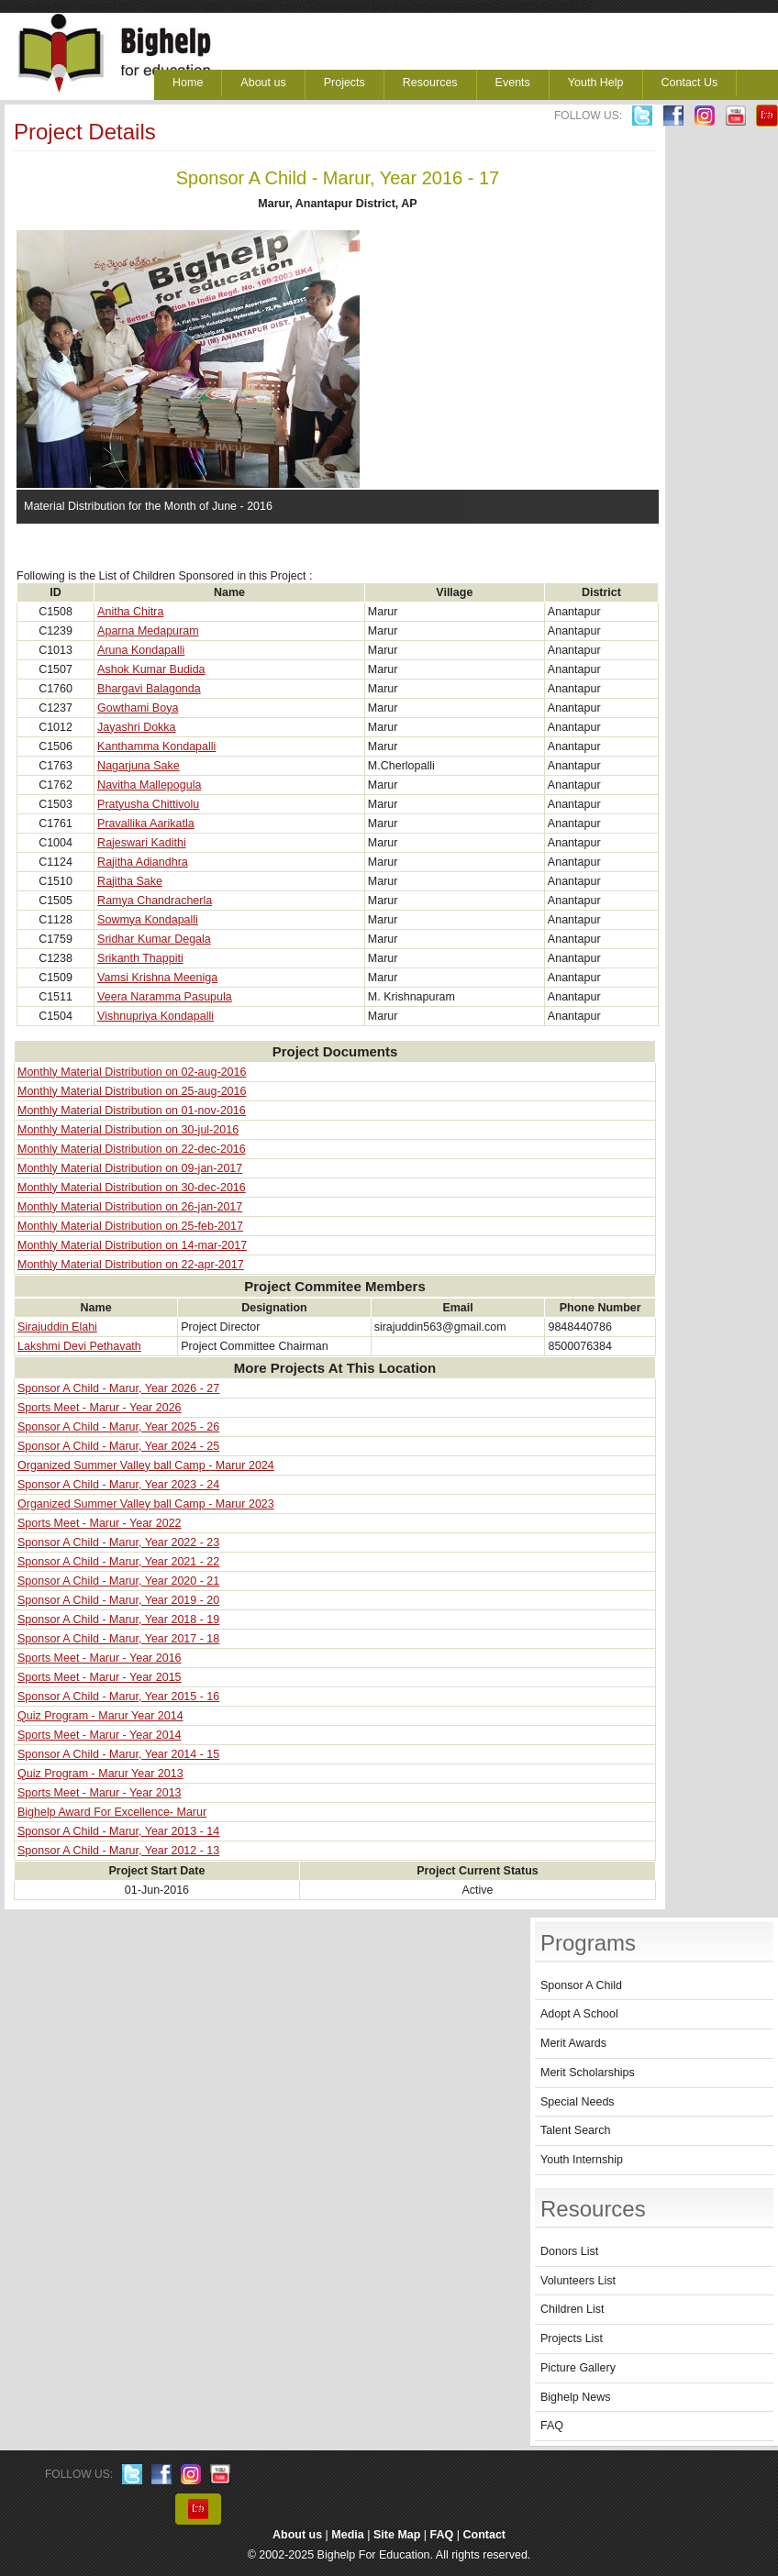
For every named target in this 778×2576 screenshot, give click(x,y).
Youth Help (596, 82)
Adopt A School (579, 2013)
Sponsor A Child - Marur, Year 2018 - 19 (118, 1619)
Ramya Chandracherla (154, 900)
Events (512, 82)
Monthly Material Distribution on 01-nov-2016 (131, 1110)
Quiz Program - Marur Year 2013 (100, 1773)
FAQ (551, 2425)
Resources (430, 82)
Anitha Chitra (130, 611)
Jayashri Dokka (136, 727)
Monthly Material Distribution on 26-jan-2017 (129, 1206)
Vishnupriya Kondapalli (155, 1016)
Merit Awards (573, 2043)
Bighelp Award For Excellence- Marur (111, 1812)
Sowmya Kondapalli (147, 919)
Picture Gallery (578, 2367)
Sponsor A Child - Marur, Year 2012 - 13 (118, 1850)
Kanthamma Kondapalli (156, 746)
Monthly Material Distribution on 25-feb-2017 (130, 1226)
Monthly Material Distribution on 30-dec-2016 (131, 1187)
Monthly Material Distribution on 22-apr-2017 (130, 1264)
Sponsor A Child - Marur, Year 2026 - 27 (118, 1388)
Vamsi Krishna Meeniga (157, 977)
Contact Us (689, 82)
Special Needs (577, 2101)
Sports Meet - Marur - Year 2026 (99, 1407)
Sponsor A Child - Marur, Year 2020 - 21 (118, 1581)
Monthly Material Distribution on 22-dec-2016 (131, 1149)
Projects (344, 82)
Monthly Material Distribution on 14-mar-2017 (132, 1245)
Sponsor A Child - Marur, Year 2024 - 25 (118, 1446)
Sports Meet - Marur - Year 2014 (99, 1735)
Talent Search (575, 2130)
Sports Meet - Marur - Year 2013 (99, 1792)
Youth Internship (581, 2159)
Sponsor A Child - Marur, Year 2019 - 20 (118, 1600)
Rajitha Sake (129, 881)
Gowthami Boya (137, 708)
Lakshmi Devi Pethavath (79, 1346)
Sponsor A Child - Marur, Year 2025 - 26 (118, 1427)
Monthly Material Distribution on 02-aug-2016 (131, 1072)
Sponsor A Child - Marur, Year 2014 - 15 (118, 1754)
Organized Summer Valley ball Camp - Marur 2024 (145, 1465)
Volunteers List (578, 2280)
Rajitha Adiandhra (142, 862)
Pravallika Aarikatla (145, 823)
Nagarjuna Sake (138, 765)
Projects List (571, 2338)
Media (347, 2534)
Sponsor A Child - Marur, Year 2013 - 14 (118, 1831)
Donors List (569, 2251)
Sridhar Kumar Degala (154, 939)
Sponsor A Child (581, 1985)
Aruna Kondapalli (140, 650)
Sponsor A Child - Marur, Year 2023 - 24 (118, 1484)
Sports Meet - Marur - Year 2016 (99, 1658)
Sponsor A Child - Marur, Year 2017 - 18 (118, 1638)
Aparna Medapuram (147, 631)
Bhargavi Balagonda (149, 688)
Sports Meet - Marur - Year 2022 (99, 1523)
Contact (484, 2534)
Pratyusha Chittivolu (148, 804)
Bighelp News (575, 2397)
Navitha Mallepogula (149, 785)
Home (187, 82)
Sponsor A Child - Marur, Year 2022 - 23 (118, 1542)
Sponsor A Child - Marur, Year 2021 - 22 (118, 1561)
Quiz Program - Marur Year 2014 (100, 1715)
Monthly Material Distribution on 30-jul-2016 (128, 1129)
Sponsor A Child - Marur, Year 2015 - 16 (118, 1696)
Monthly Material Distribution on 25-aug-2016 (131, 1091)
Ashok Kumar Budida (151, 669)
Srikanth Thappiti (140, 958)
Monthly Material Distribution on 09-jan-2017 (129, 1168)
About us (262, 82)
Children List (572, 2309)
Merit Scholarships (587, 2072)
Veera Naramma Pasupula (164, 996)
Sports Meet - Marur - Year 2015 (99, 1677)
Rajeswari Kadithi (141, 842)
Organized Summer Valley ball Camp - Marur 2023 (145, 1504)
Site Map (396, 2534)
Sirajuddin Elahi (57, 1327)
